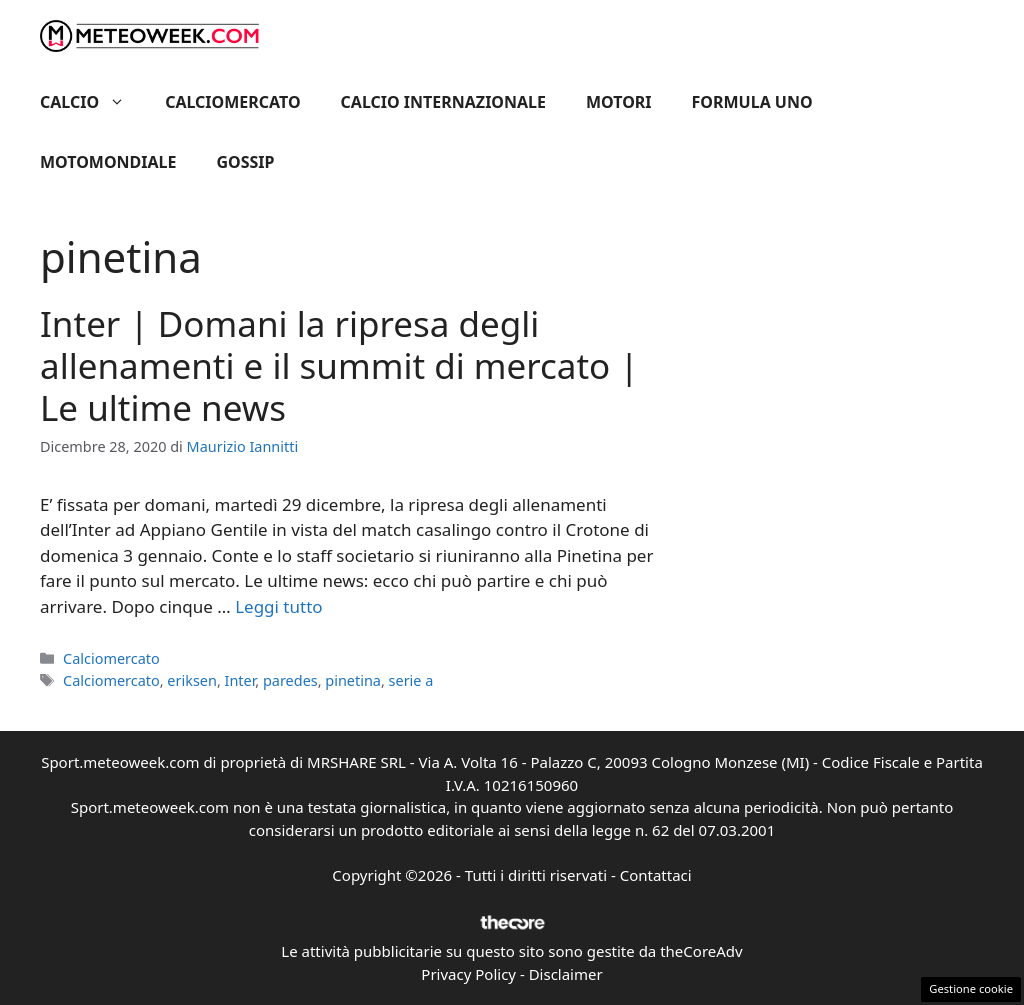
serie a (411, 680)
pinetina (353, 680)
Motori (619, 102)
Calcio (92, 102)
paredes (290, 680)
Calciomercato (232, 102)
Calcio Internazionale (443, 102)
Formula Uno (752, 102)
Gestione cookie (971, 988)
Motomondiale (108, 162)
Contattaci (656, 875)
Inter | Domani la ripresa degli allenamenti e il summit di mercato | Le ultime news (339, 365)
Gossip (246, 162)
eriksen (192, 680)
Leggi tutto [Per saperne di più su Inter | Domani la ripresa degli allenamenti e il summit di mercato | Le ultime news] (278, 606)
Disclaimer (566, 974)
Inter (240, 680)
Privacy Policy (468, 974)
